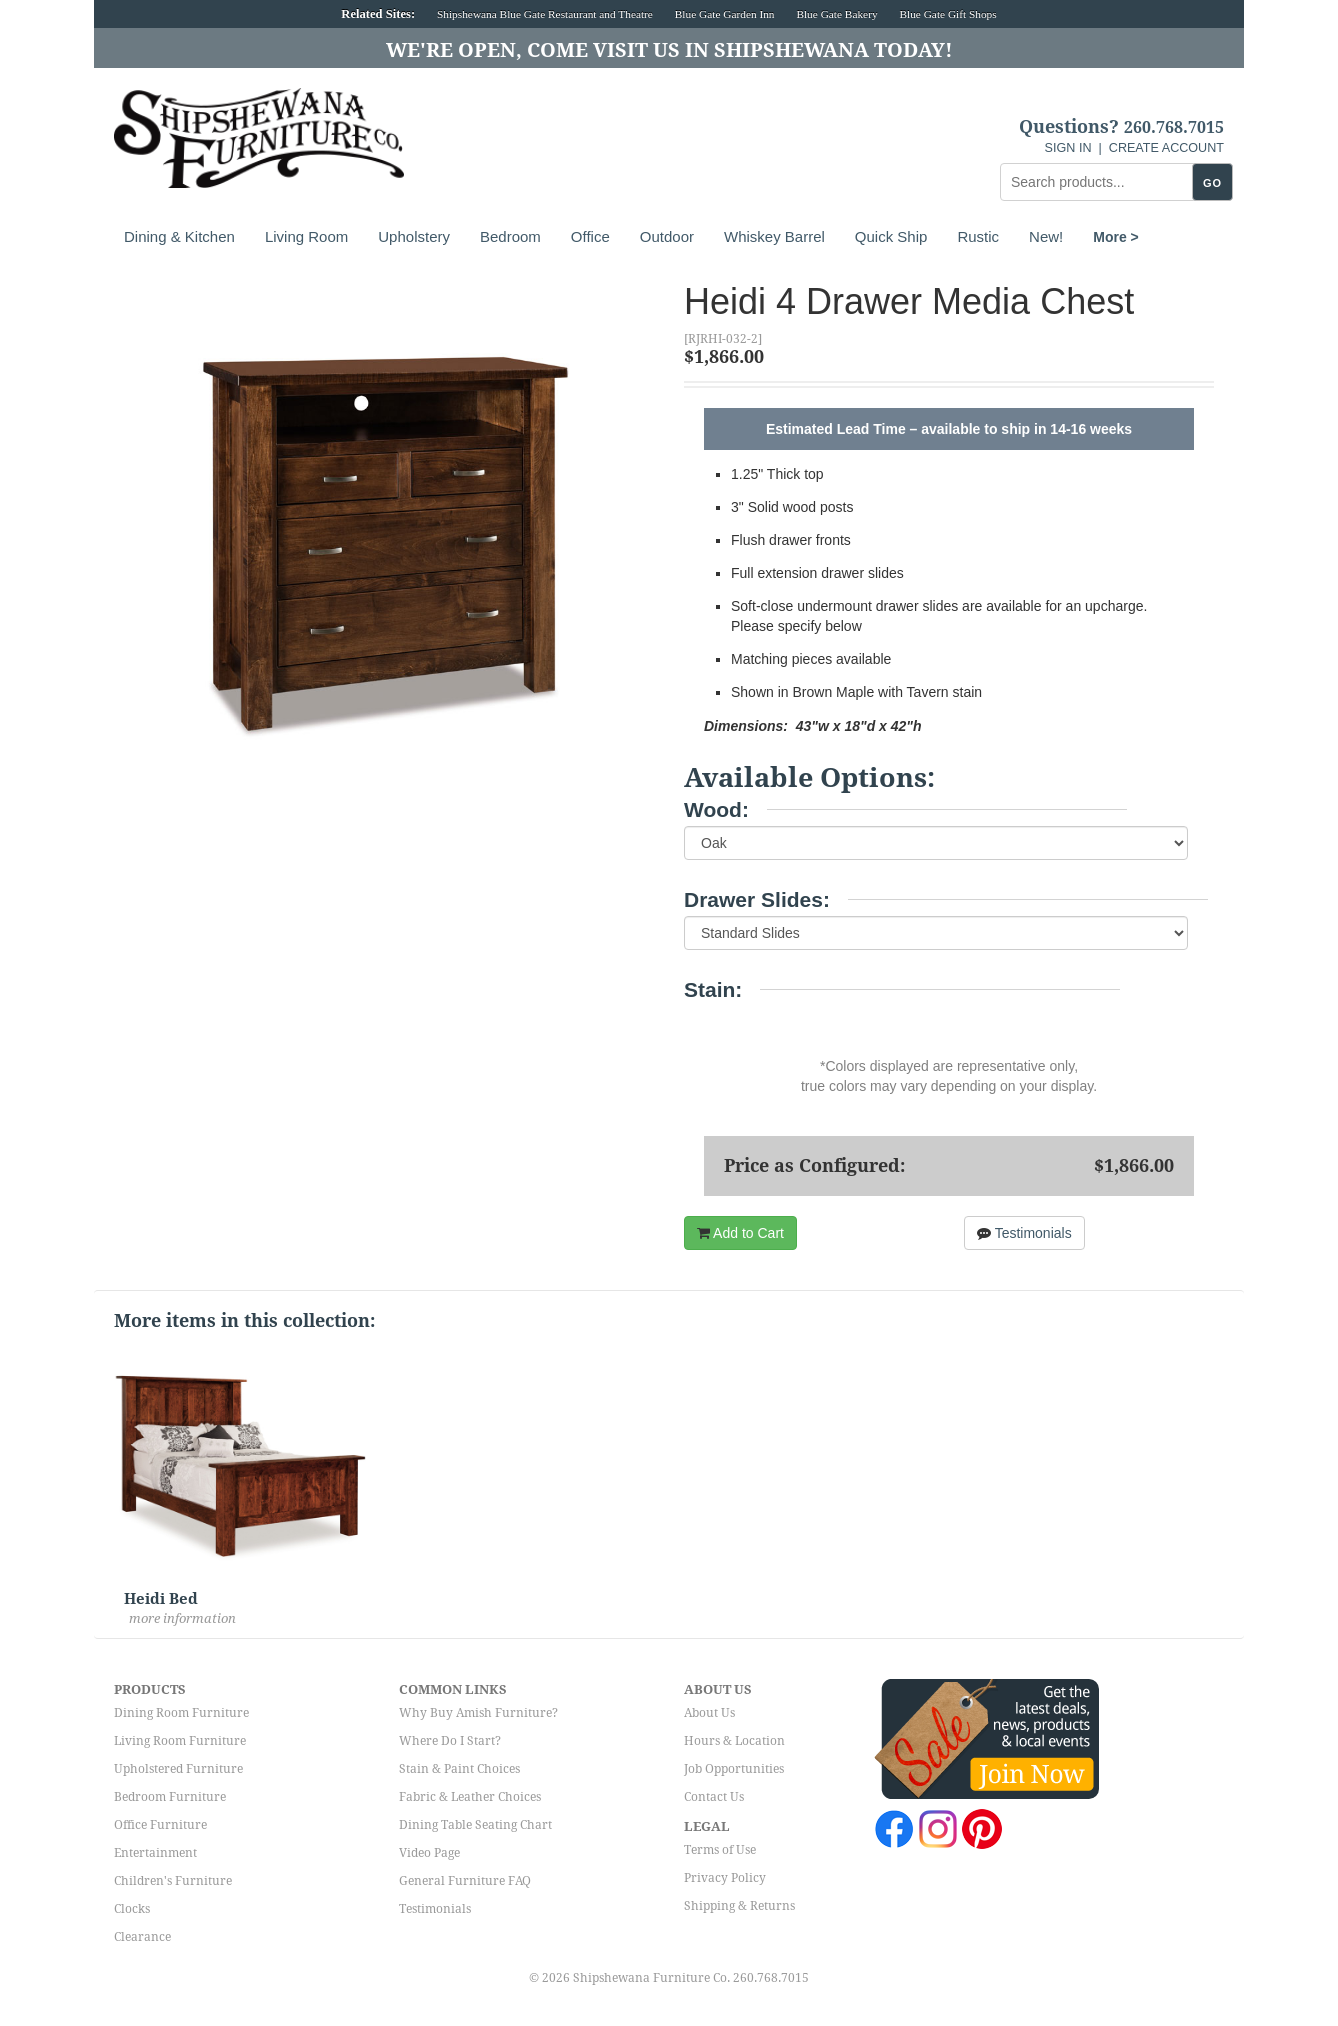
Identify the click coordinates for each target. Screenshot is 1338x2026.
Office (590, 236)
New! (1046, 236)
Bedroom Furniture (170, 1797)
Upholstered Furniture (178, 1769)
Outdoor (667, 236)
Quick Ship (891, 236)
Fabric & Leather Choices (470, 1797)
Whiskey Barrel (774, 236)
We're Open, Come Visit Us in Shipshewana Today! (669, 50)
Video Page (429, 1853)
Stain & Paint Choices (459, 1769)
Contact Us (714, 1797)
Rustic (978, 236)
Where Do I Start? (450, 1741)
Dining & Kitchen (179, 236)
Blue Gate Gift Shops (947, 14)
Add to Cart (740, 1233)
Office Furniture (160, 1825)
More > (1116, 237)
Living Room (306, 236)
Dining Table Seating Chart (475, 1825)
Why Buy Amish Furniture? (478, 1713)
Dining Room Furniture (181, 1713)
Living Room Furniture (180, 1741)
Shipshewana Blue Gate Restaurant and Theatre (545, 14)
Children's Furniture (173, 1881)
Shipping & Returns (739, 1906)
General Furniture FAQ (465, 1881)
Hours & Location (734, 1741)
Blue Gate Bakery (836, 14)
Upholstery (414, 236)
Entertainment (155, 1853)
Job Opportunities (734, 1769)
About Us (709, 1713)
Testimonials (1024, 1233)
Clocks (132, 1909)
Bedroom (510, 236)
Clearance (142, 1937)
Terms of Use (720, 1850)
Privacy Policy (725, 1878)
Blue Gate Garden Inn (725, 14)
